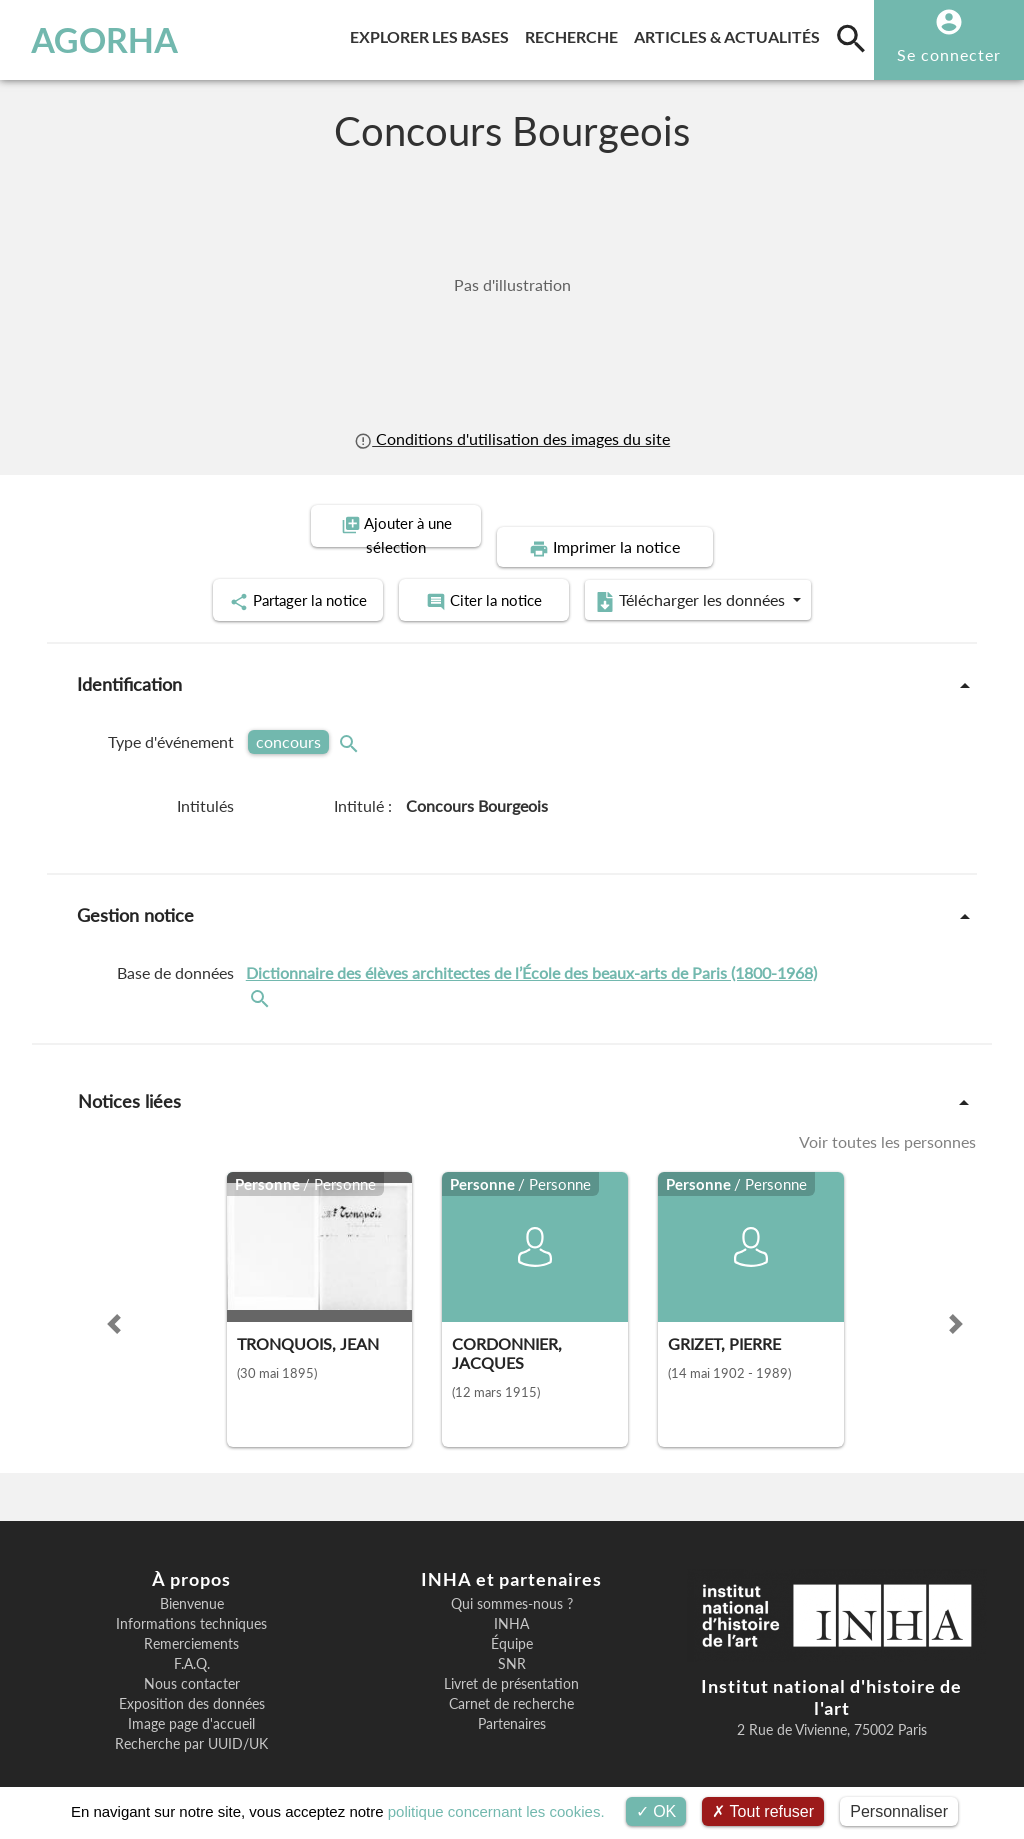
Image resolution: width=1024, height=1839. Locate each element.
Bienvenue (192, 1580)
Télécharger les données (738, 578)
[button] (114, 1300)
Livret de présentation (511, 1660)
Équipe (512, 1620)
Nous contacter (192, 1660)
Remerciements (191, 1620)
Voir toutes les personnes (887, 1118)
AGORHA (104, 40)
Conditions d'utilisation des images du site (512, 439)
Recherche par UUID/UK (191, 1720)
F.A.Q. (192, 1640)
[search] (851, 38)
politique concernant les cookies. (496, 1811)
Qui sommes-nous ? (512, 1580)
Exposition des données (192, 1680)
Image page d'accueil (191, 1700)
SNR (512, 1640)
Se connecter (949, 54)
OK (656, 1811)
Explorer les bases (433, 33)
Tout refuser (763, 1811)
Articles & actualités (731, 33)
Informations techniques (191, 1600)
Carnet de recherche (511, 1680)
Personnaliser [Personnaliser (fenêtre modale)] (899, 1811)
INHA (511, 1600)
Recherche (575, 33)
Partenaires (512, 1700)
